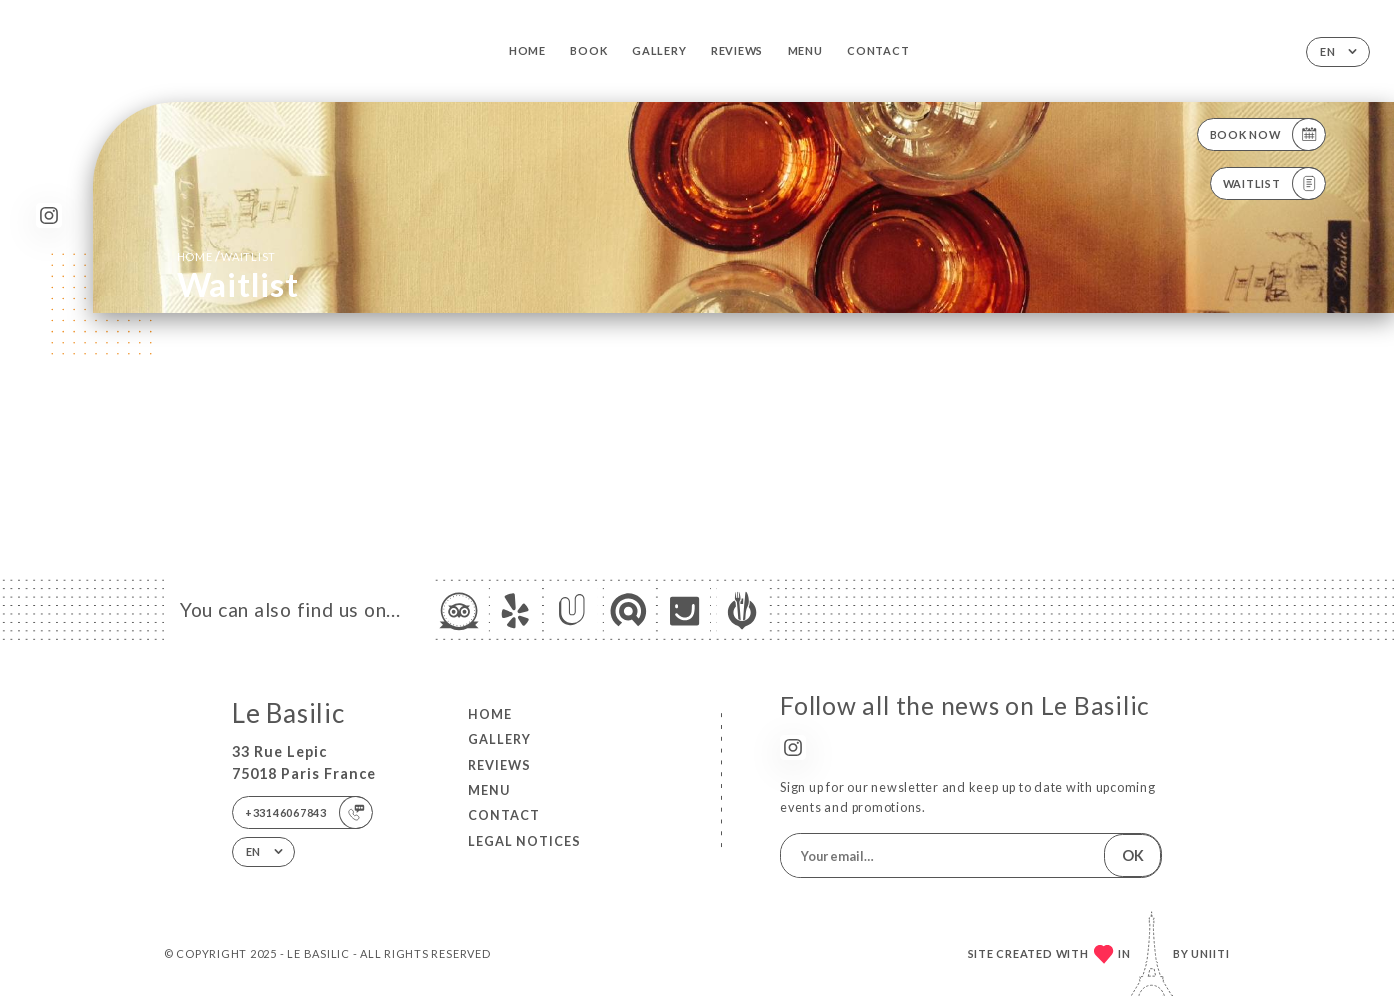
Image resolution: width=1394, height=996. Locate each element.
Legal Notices (524, 841)
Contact (878, 50)
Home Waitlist (227, 256)
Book (588, 50)
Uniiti (1210, 953)
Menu (805, 50)
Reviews (737, 50)
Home (527, 50)
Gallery (659, 50)
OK (1133, 855)
